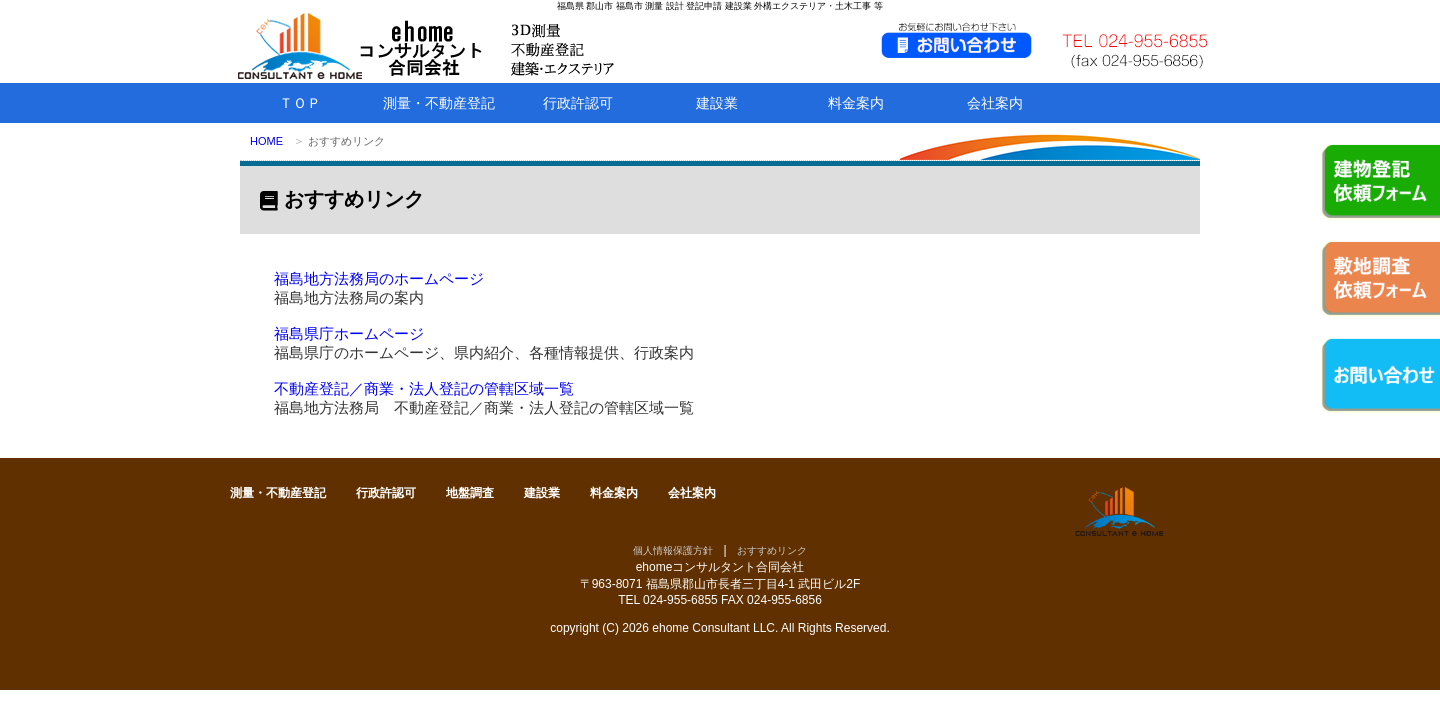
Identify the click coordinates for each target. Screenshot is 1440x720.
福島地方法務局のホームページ (379, 278)
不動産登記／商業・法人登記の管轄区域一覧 (424, 388)
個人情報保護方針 (673, 550)
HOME (266, 141)
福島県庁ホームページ (349, 333)
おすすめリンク (772, 550)
